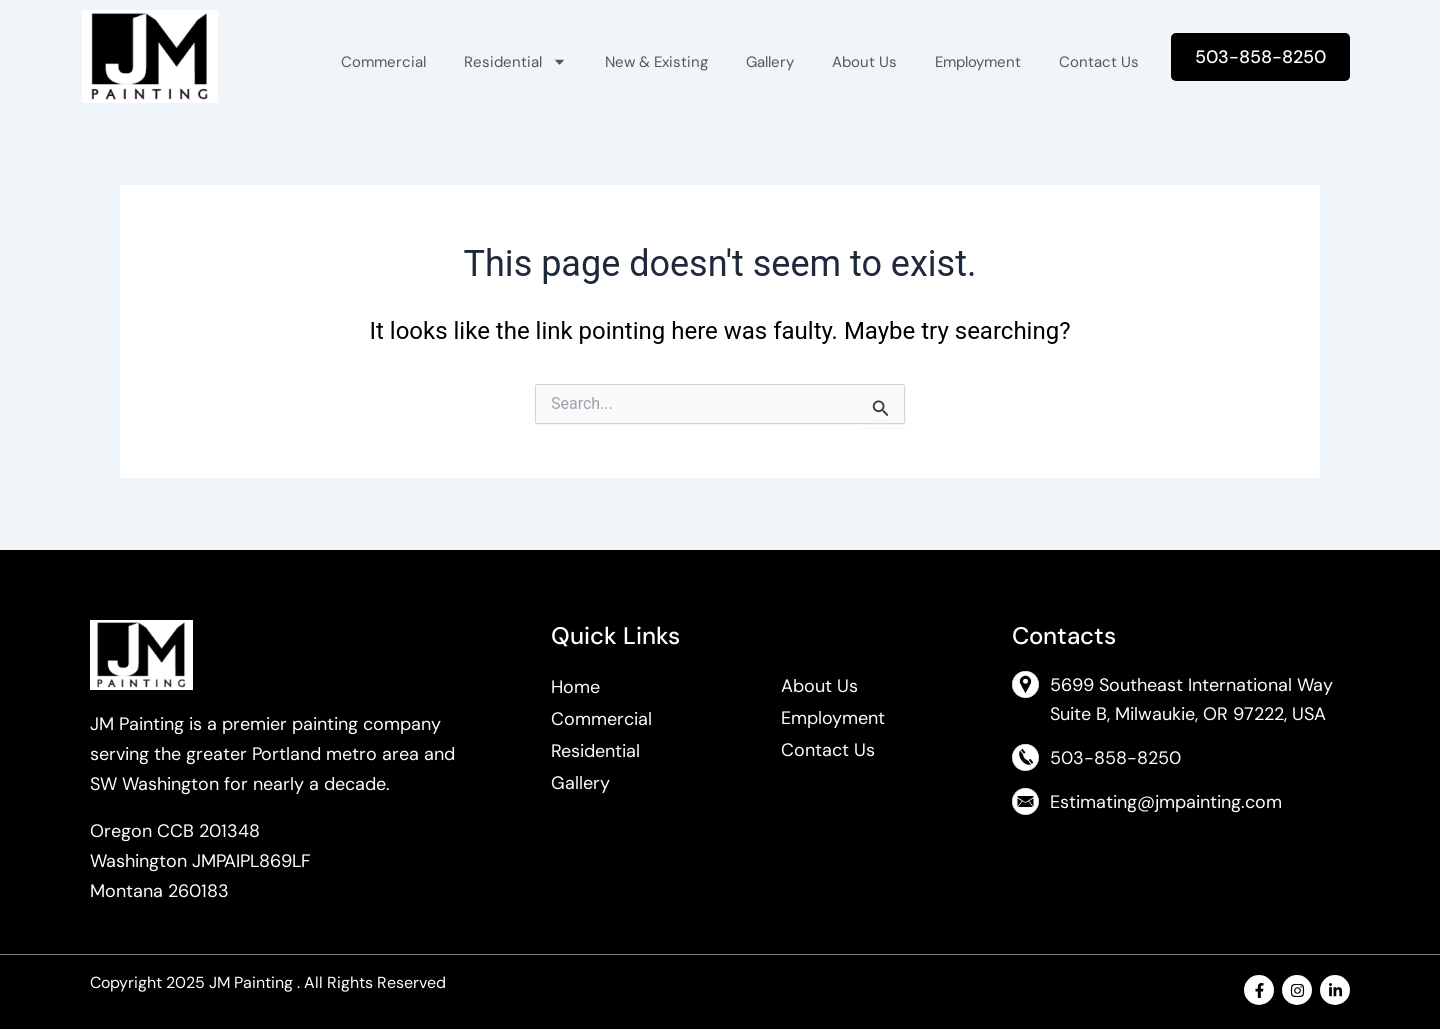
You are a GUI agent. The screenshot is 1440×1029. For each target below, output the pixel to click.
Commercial (383, 62)
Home (575, 687)
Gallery (770, 62)
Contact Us (1099, 62)
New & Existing (656, 62)
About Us (864, 62)
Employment (978, 62)
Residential (515, 62)
